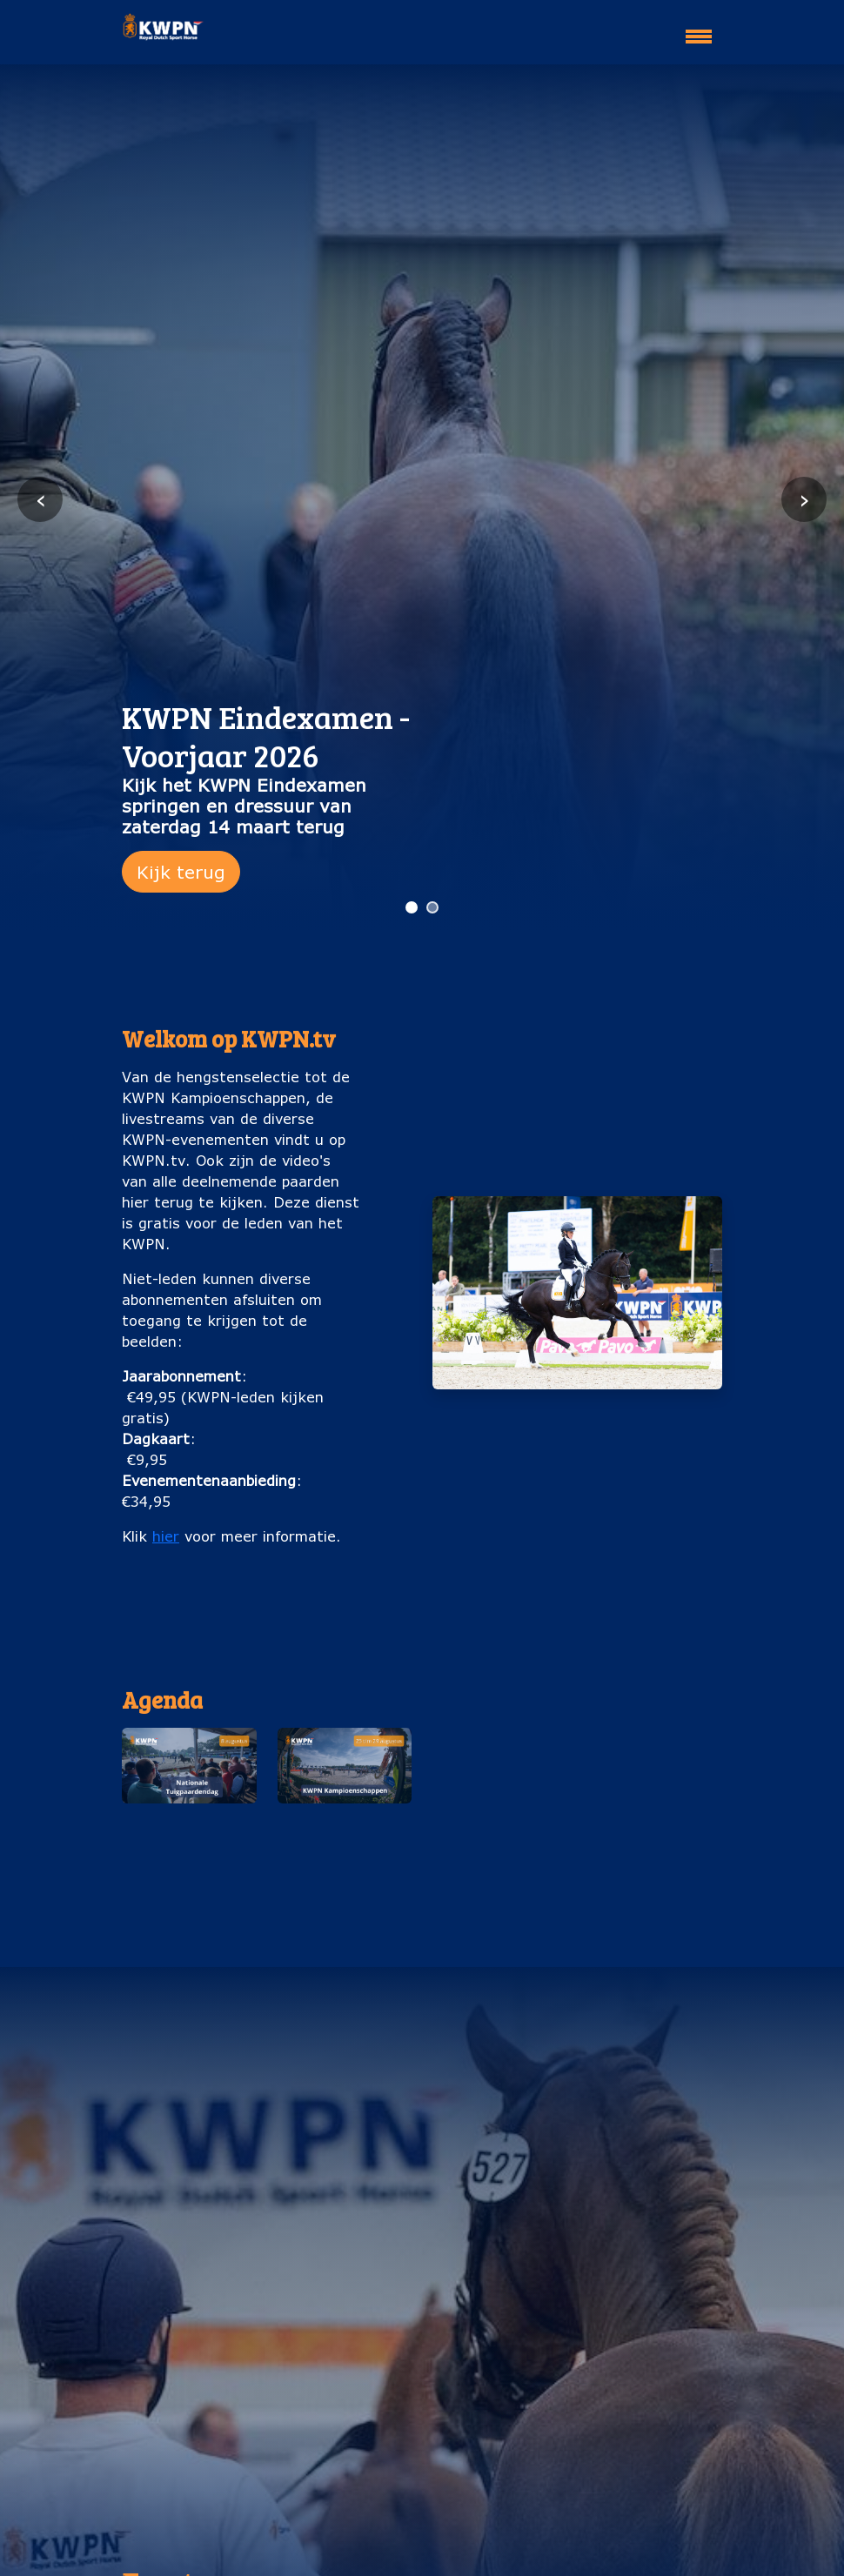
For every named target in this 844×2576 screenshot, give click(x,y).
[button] (189, 1805)
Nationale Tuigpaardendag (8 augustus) (189, 1841)
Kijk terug (181, 871)
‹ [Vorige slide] (40, 499)
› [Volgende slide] (804, 499)
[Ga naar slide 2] (432, 907)
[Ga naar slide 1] (411, 907)
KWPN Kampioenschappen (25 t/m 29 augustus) (344, 1851)
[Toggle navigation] (698, 29)
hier (165, 1536)
